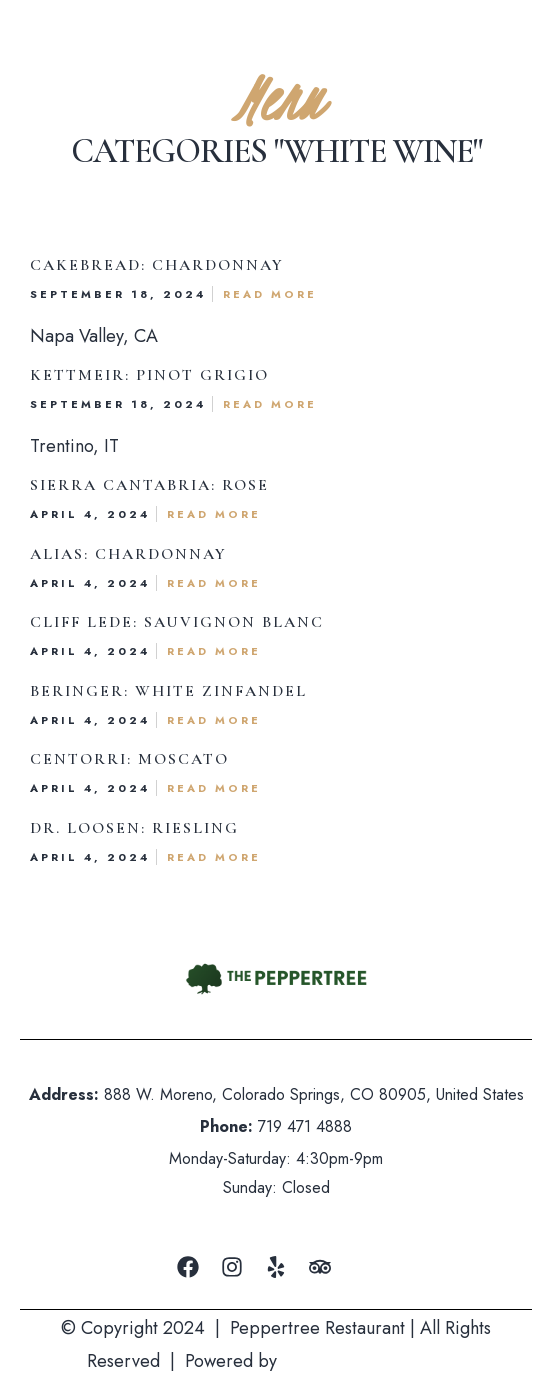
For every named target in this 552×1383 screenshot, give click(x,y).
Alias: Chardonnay (128, 554)
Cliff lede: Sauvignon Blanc (177, 622)
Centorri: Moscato (129, 759)
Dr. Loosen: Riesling (134, 828)
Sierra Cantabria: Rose (149, 485)
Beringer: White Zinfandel (168, 691)
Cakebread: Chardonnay (157, 265)
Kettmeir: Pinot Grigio (149, 375)
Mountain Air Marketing (373, 1361)
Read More (270, 294)
